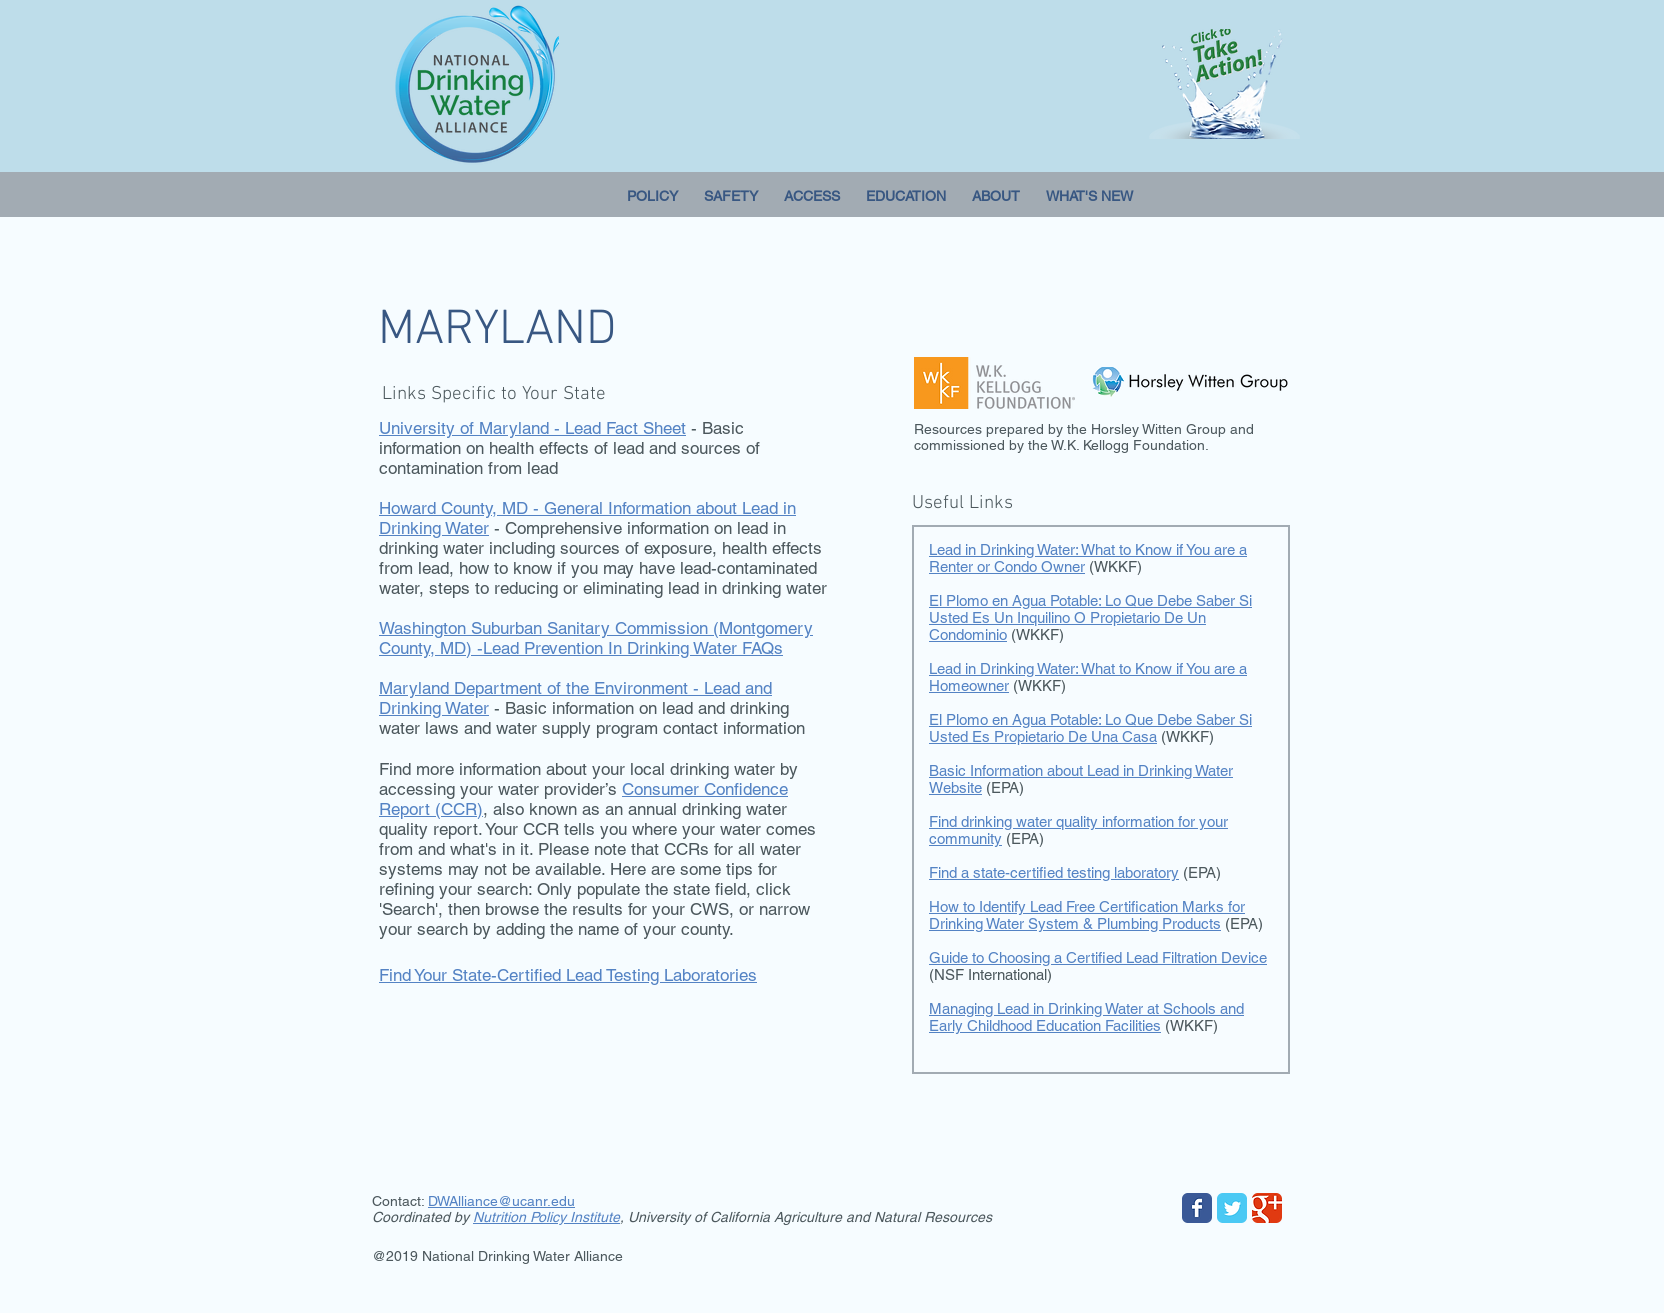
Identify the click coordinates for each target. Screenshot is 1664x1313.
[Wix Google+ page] (1267, 1208)
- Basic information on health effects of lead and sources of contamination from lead (569, 448)
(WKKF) (1191, 1025)
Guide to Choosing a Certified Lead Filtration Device (1098, 957)
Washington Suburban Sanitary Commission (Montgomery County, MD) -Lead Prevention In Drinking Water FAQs (596, 638)
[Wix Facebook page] (1197, 1208)
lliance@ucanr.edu (516, 1201)
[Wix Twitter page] (1232, 1208)
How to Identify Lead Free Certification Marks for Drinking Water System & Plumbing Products (1087, 915)
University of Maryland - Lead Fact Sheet (532, 428)
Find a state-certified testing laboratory (1054, 872)
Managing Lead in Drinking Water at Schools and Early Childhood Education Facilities (1086, 1017)
